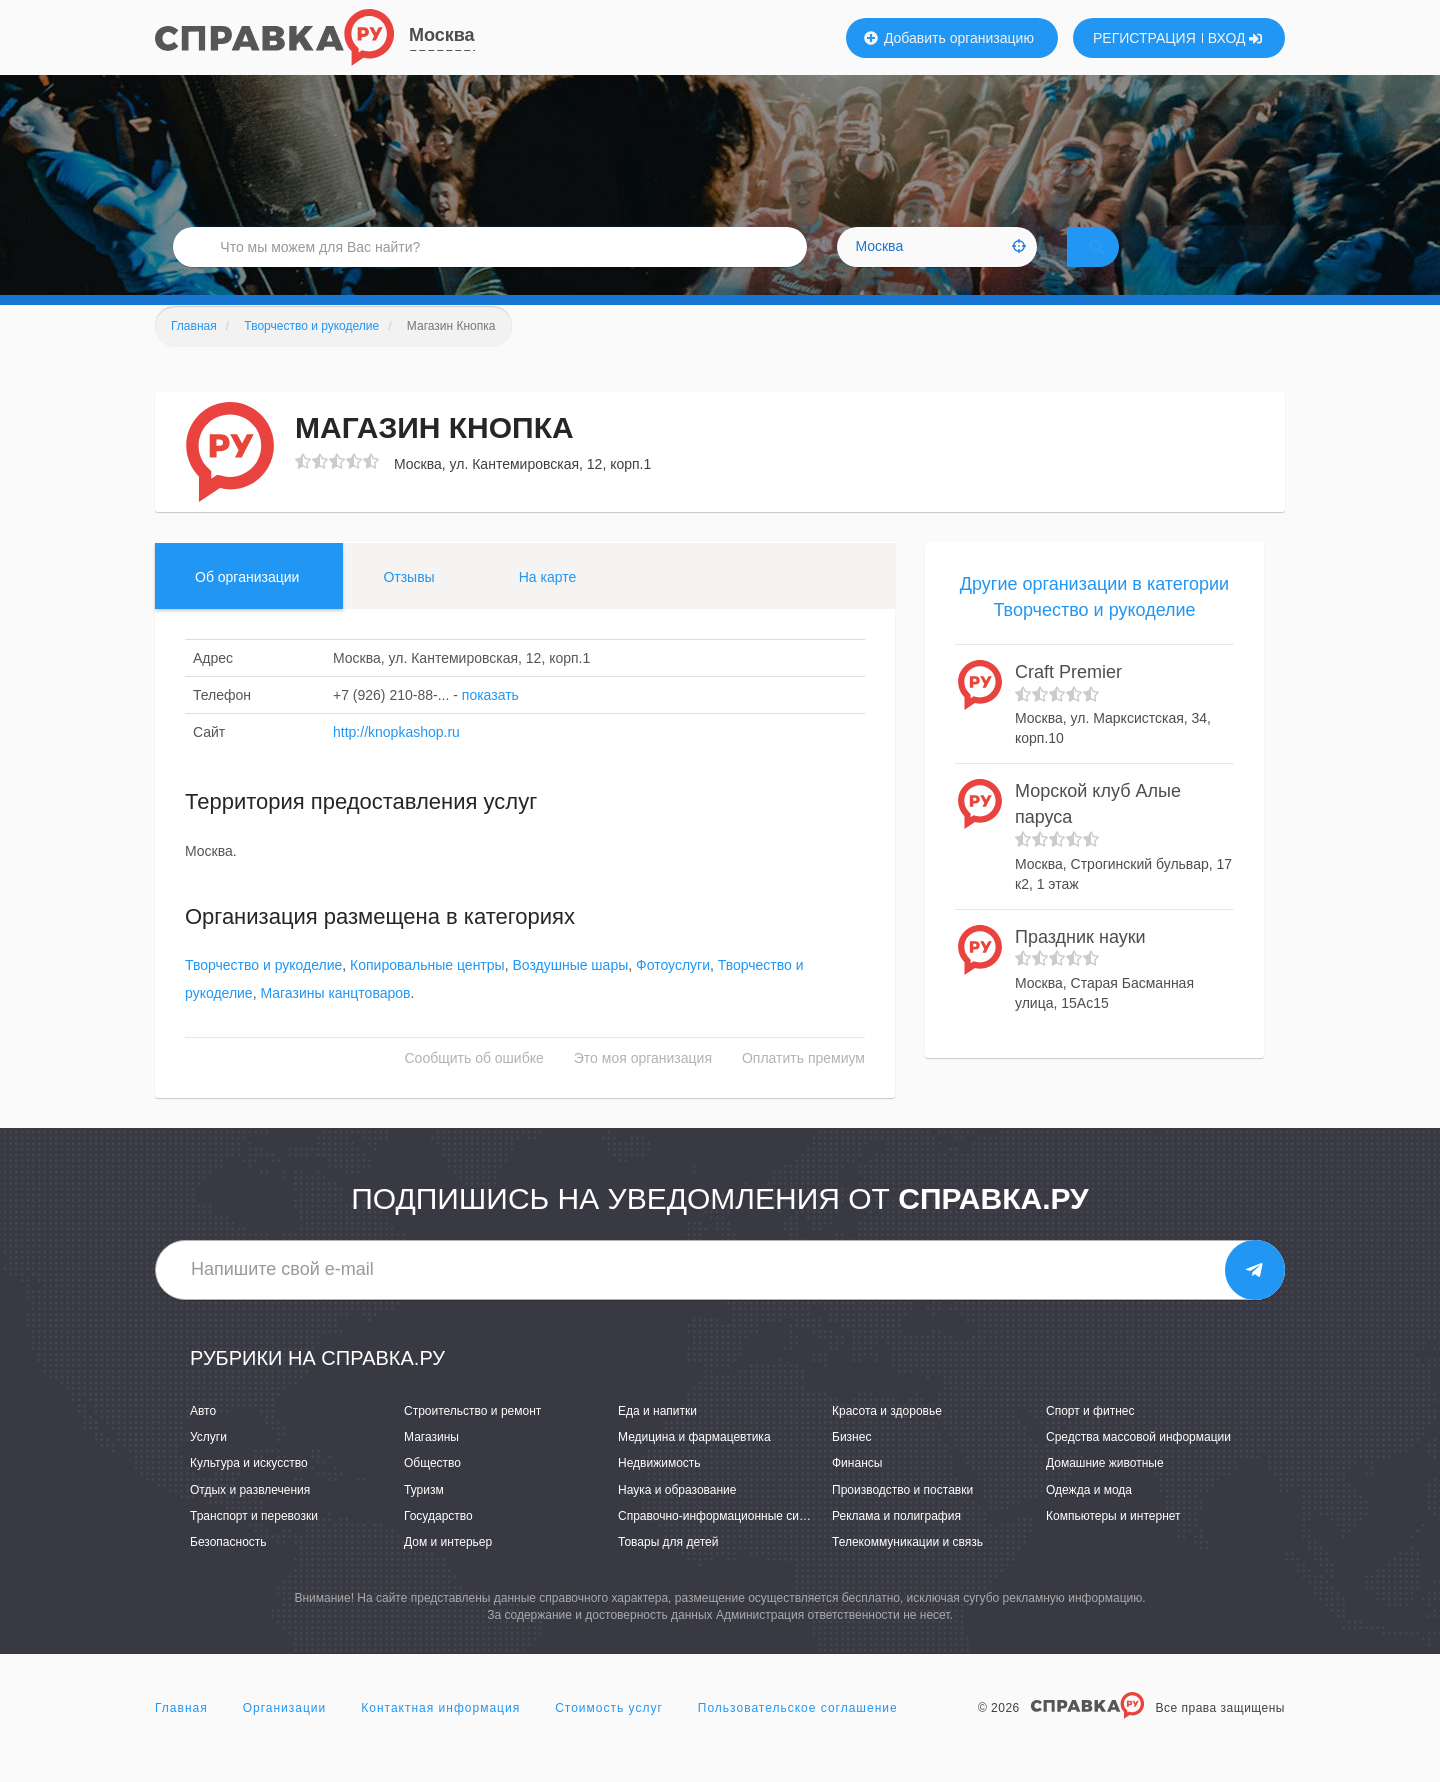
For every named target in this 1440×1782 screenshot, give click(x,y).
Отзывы (408, 605)
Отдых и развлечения (250, 1517)
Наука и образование (677, 1517)
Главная (181, 1736)
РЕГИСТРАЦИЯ (1144, 38)
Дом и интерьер (448, 1570)
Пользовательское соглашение (798, 1736)
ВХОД (1235, 38)
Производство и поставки (902, 1517)
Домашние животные (1105, 1491)
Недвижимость (659, 1491)
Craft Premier (1068, 700)
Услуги (208, 1465)
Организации (285, 1736)
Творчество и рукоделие (263, 993)
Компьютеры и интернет (1113, 1543)
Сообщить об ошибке (474, 1086)
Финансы (857, 1491)
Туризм (424, 1517)
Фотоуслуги (673, 993)
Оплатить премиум (803, 1086)
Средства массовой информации (1138, 1465)
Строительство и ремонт (472, 1439)
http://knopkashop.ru (396, 760)
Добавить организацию (949, 38)
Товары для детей (668, 1570)
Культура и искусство (249, 1491)
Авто (203, 1439)
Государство (438, 1543)
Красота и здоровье (887, 1439)
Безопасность (228, 1570)
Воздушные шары (570, 993)
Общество (432, 1491)
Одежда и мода (1089, 1517)
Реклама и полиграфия (896, 1543)
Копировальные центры (427, 993)
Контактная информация (440, 1736)
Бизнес (851, 1465)
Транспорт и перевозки (254, 1543)
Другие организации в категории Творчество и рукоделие (1094, 625)
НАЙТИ (1125, 264)
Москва (442, 35)
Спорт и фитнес (1090, 1439)
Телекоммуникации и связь (907, 1570)
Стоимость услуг (609, 1736)
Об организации (247, 605)
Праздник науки (1080, 964)
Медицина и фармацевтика (694, 1465)
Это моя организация (643, 1086)
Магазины (431, 1465)
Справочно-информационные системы (726, 1543)
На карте (548, 605)
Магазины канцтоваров (335, 1021)
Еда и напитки (657, 1439)
